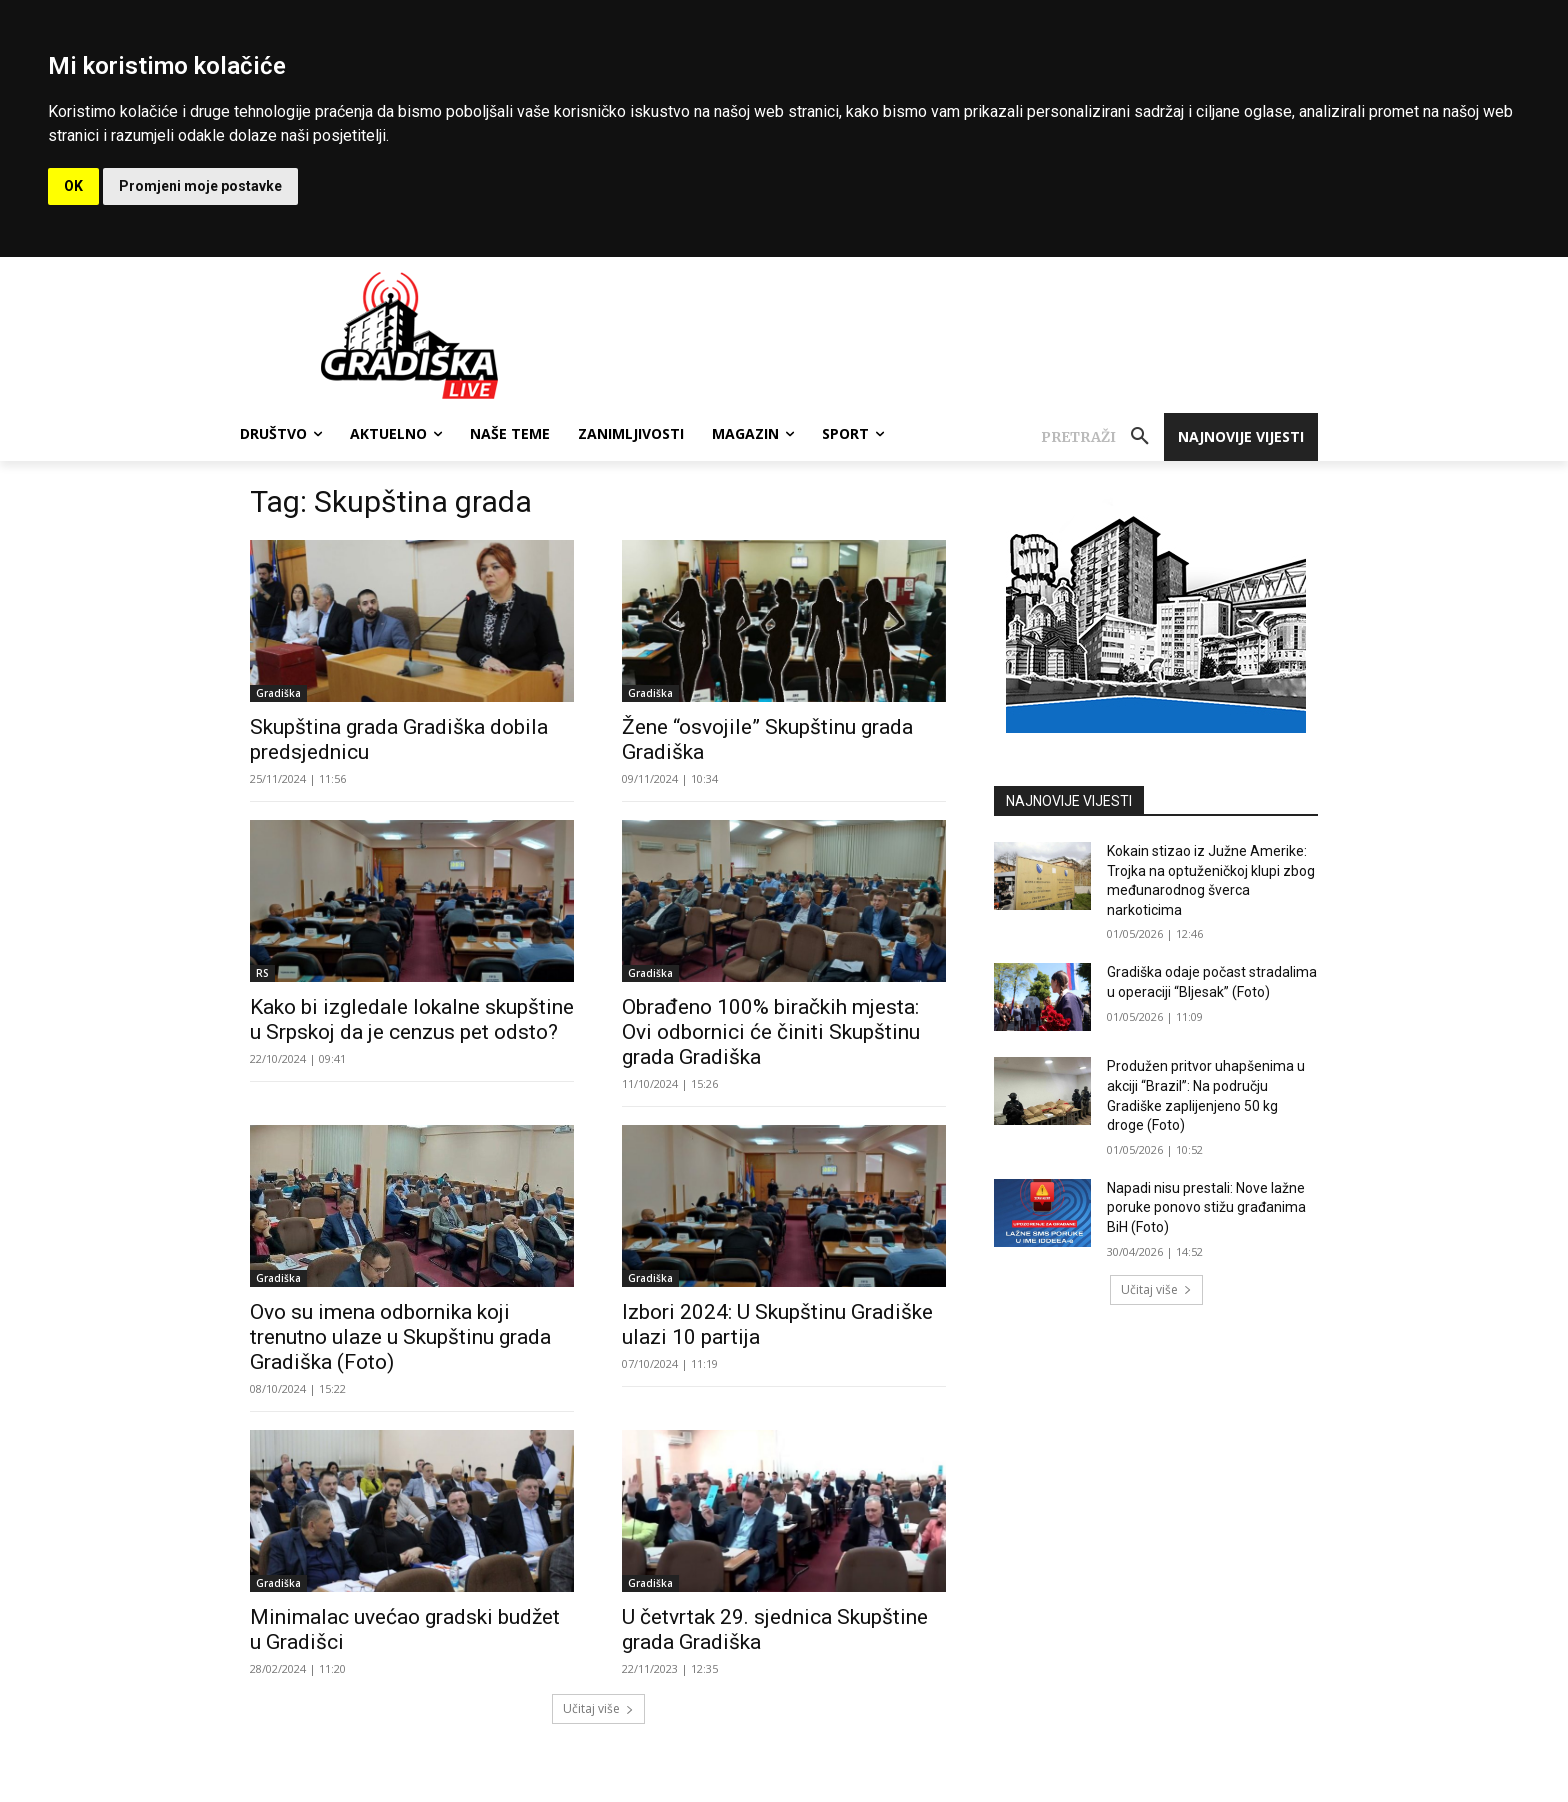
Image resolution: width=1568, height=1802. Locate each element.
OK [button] (73, 186)
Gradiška (278, 693)
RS (262, 973)
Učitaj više (598, 1708)
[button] (1102, 437)
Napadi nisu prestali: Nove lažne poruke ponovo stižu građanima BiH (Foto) (1206, 1207)
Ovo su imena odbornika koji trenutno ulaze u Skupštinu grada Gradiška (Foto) (400, 1337)
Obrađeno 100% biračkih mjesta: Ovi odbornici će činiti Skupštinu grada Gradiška (771, 1032)
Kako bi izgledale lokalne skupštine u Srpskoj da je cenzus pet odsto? (412, 1019)
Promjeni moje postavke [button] (200, 186)
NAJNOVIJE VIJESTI (1069, 801)
